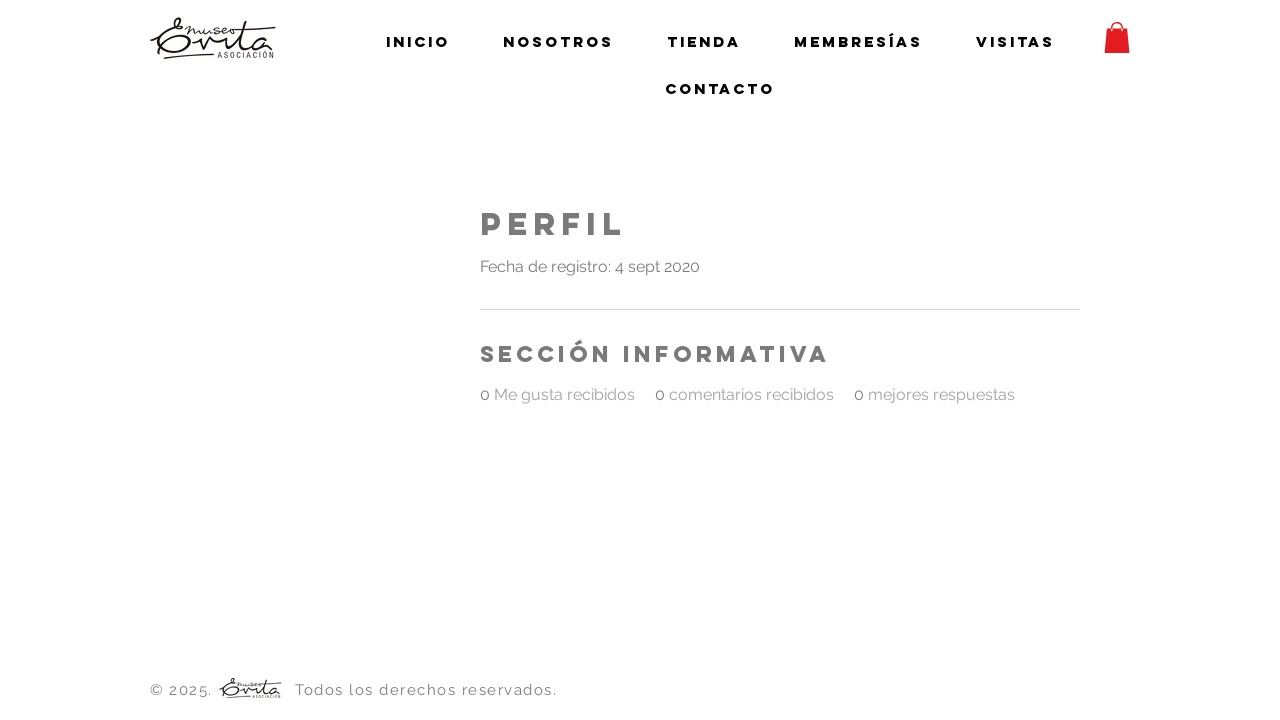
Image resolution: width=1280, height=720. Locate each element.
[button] (1117, 37)
